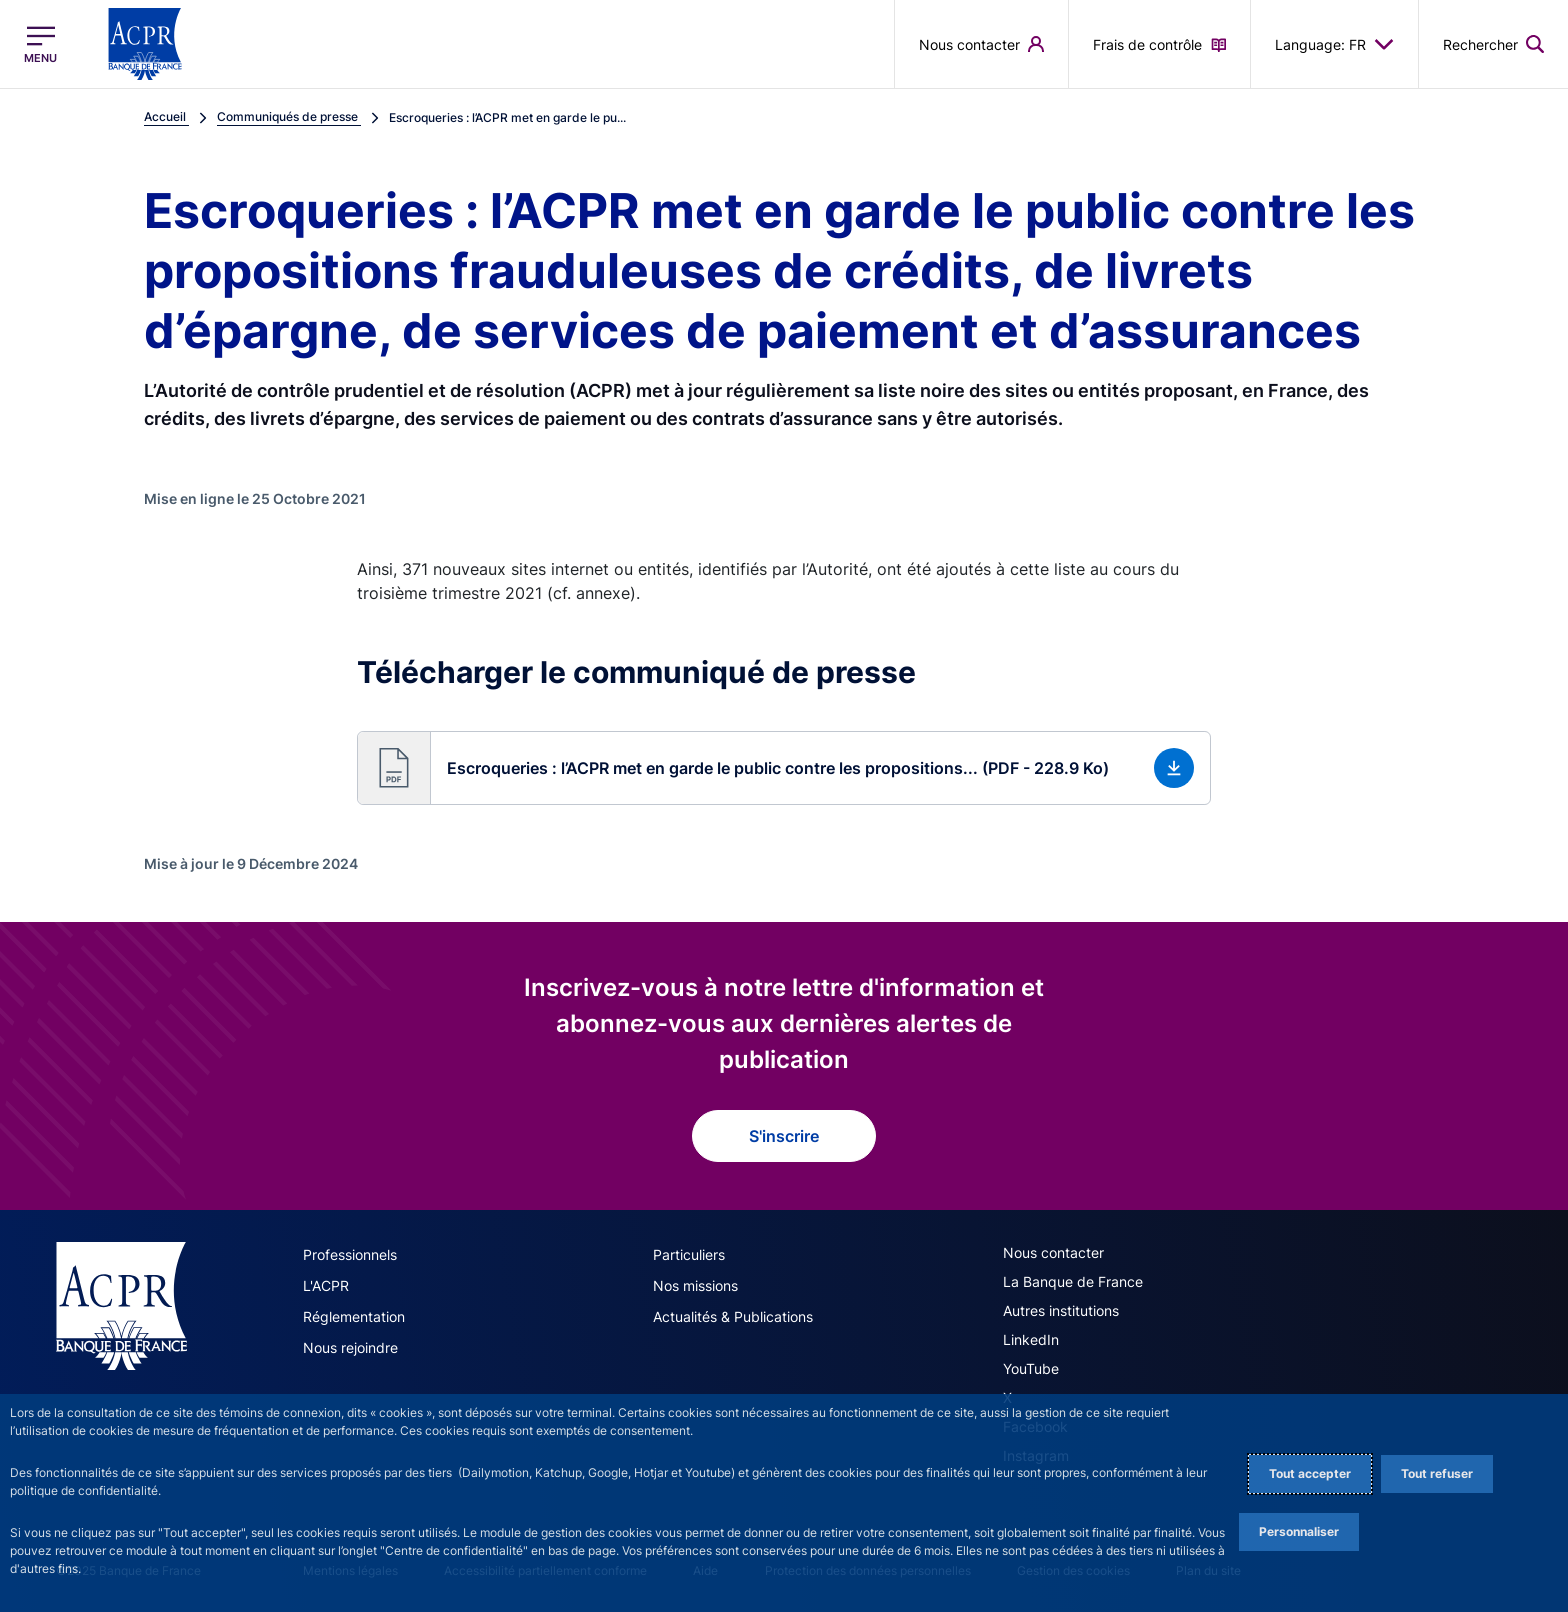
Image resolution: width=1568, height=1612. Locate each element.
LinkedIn (1031, 1339)
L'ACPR (326, 1285)
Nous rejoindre (350, 1347)
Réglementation (354, 1316)
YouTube (1031, 1368)
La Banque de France (1073, 1281)
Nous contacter (1053, 1252)
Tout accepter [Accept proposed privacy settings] (1310, 1473)
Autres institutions (1061, 1310)
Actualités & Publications (733, 1316)
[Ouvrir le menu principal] (40, 44)
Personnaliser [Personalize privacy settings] (1299, 1531)
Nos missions (695, 1285)
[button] (783, 768)
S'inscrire (784, 1136)
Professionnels (350, 1254)
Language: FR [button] (1334, 44)
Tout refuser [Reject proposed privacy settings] (1437, 1473)
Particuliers (689, 1254)
